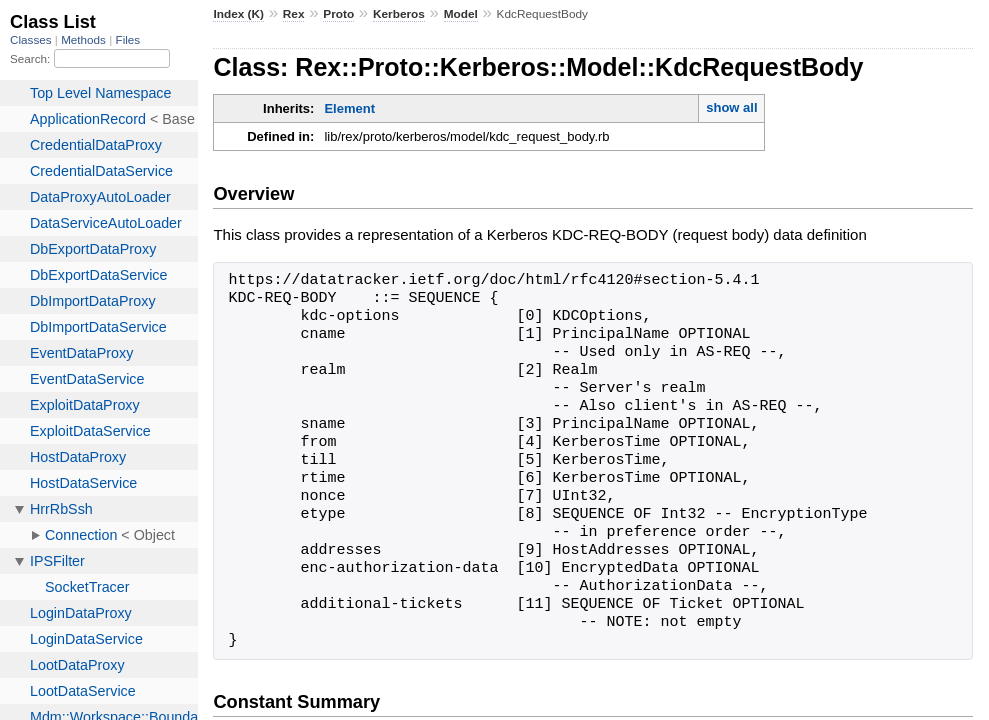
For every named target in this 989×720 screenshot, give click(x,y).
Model (461, 14)
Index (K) (238, 14)
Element (349, 108)
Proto (338, 14)
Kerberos (399, 14)
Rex (294, 14)
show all (731, 107)
